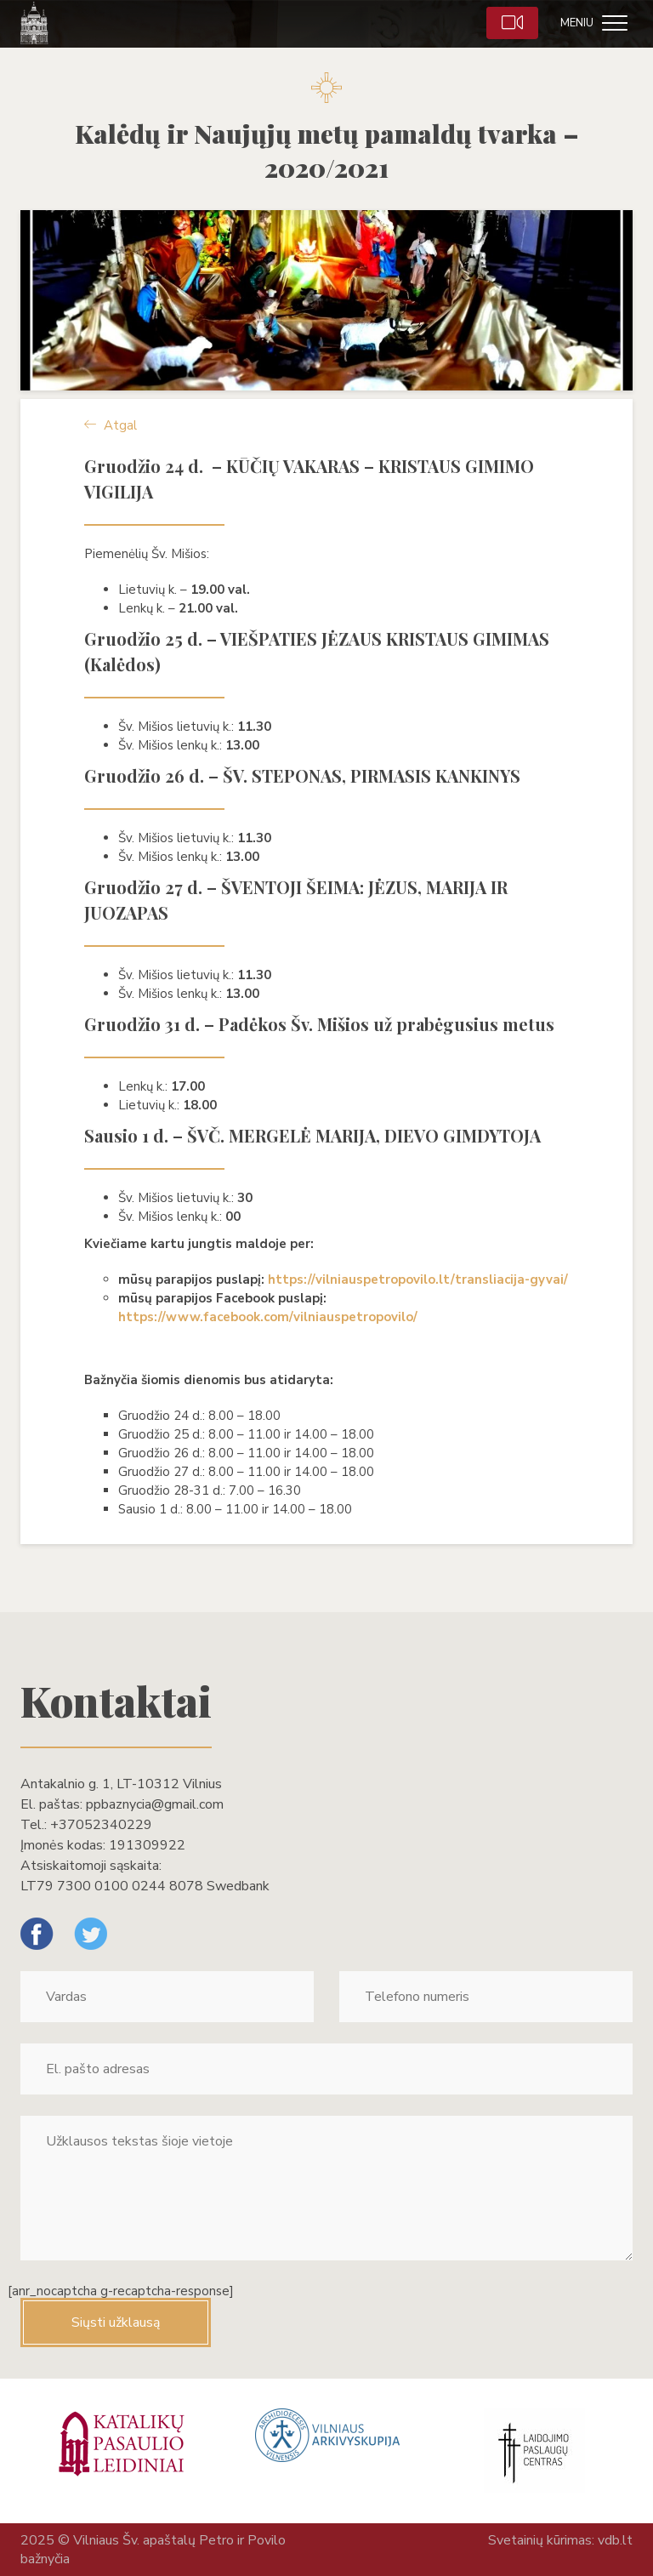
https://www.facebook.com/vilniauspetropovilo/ (267, 1316)
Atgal (110, 425)
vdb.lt (615, 2540)
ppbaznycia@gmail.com (155, 1804)
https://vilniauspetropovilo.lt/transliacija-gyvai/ (418, 1279)
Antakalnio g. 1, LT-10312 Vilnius (121, 1784)
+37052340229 (101, 1824)
